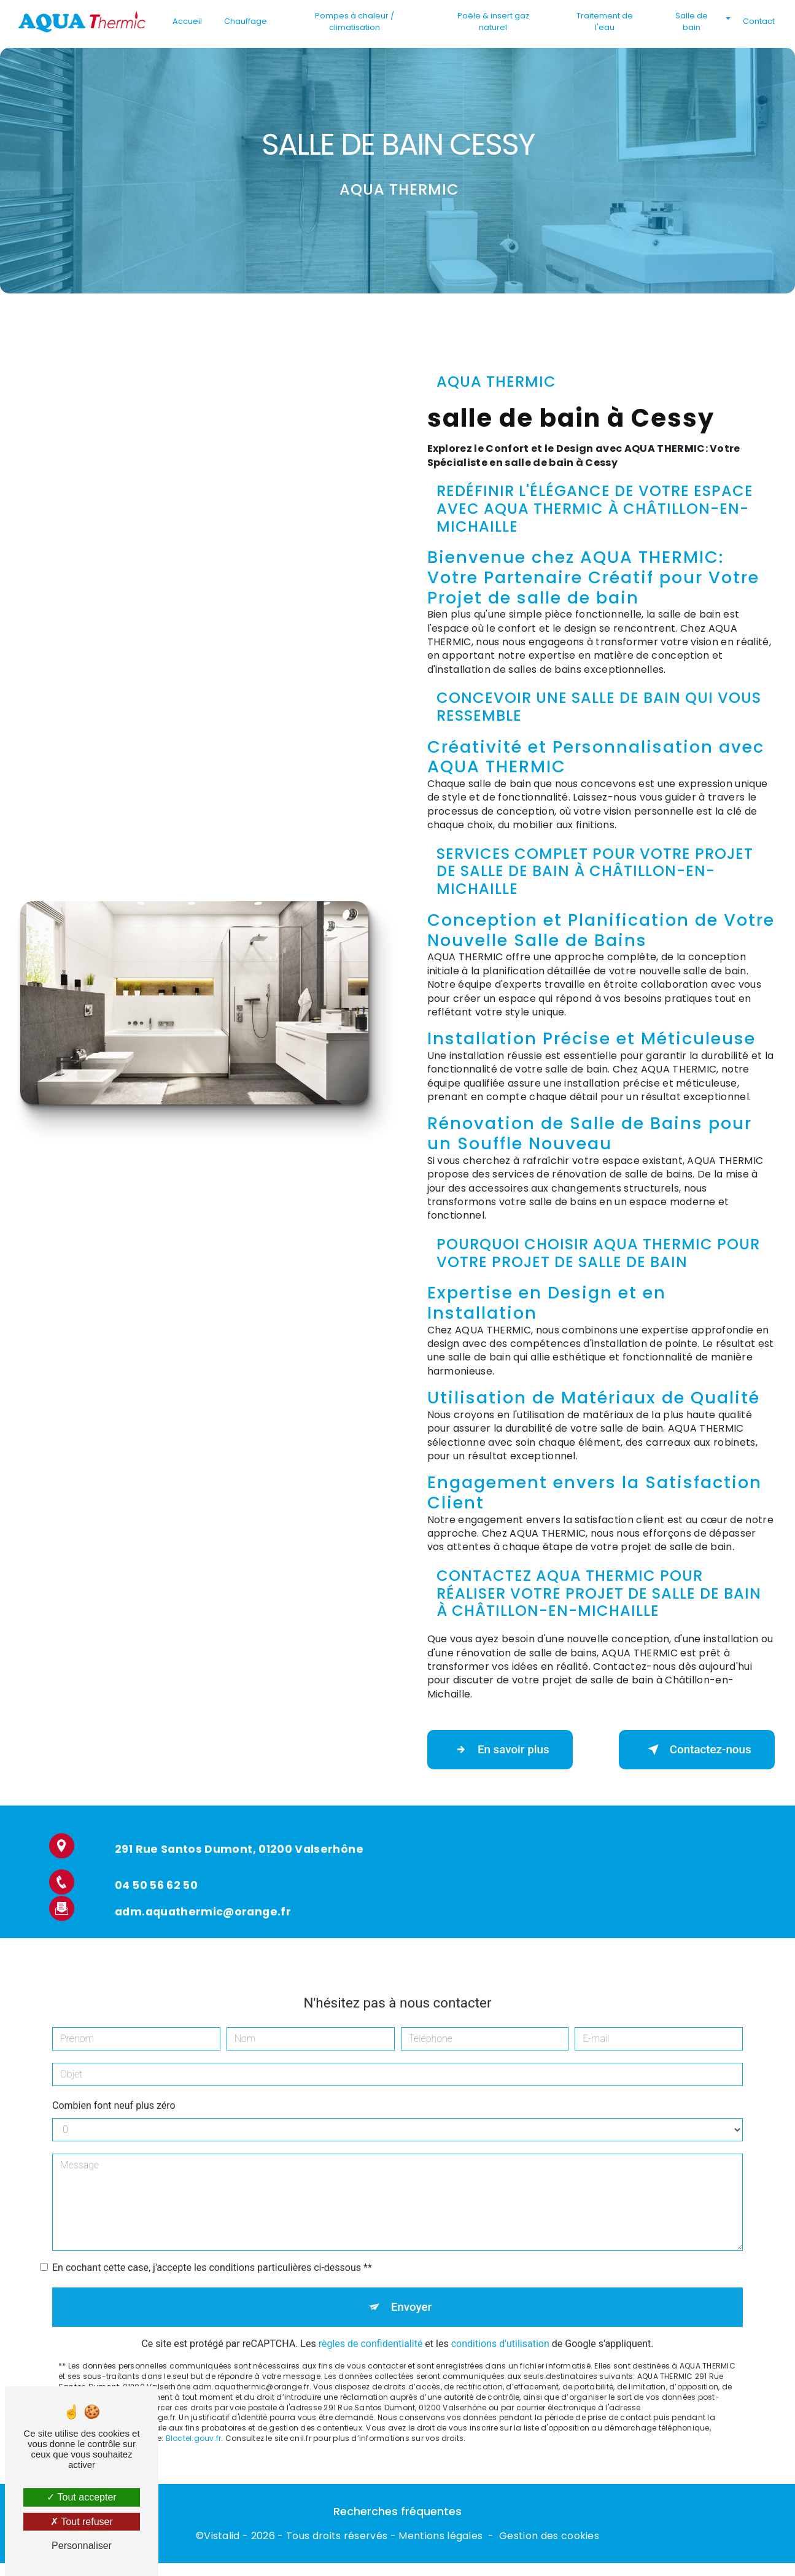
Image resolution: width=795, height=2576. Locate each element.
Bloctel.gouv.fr (194, 2426)
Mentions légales (440, 2537)
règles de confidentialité (371, 2331)
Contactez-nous (694, 1749)
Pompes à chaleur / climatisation (355, 21)
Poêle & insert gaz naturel (493, 21)
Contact (758, 21)
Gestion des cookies (549, 2537)
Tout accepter (81, 2497)
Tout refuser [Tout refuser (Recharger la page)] (81, 2521)
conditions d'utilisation (500, 2331)
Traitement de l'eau (604, 21)
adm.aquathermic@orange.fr (203, 1898)
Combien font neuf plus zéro (114, 2092)
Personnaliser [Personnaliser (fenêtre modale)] (82, 2545)
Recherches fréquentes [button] (397, 2512)
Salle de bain (691, 21)
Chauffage (246, 21)
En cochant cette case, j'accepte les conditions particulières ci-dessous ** (212, 2254)
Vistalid (222, 2537)
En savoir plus (502, 1749)
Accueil (188, 21)
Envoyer (411, 2294)
